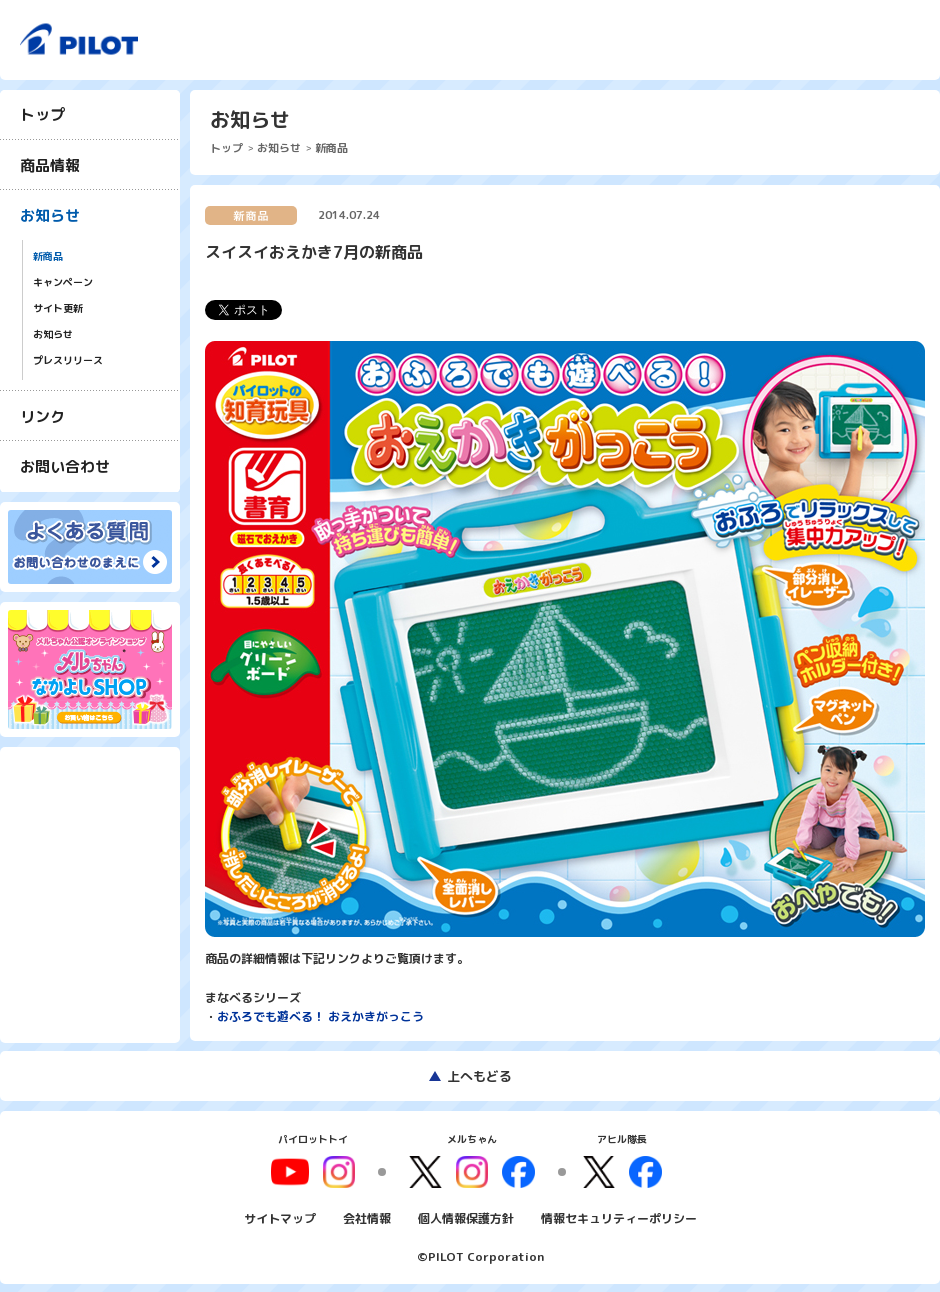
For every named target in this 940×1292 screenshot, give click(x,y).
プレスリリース (68, 360)
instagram (472, 1171)
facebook (516, 1171)
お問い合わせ (65, 466)
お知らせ (50, 215)
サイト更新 (58, 308)
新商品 (48, 256)
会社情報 (367, 1215)
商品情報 (50, 165)
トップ (42, 114)
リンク (42, 416)
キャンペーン (63, 282)
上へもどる (479, 1076)
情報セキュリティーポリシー (619, 1215)
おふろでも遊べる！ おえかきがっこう (320, 1016)
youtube (297, 1171)
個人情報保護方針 (466, 1215)
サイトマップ (280, 1215)
